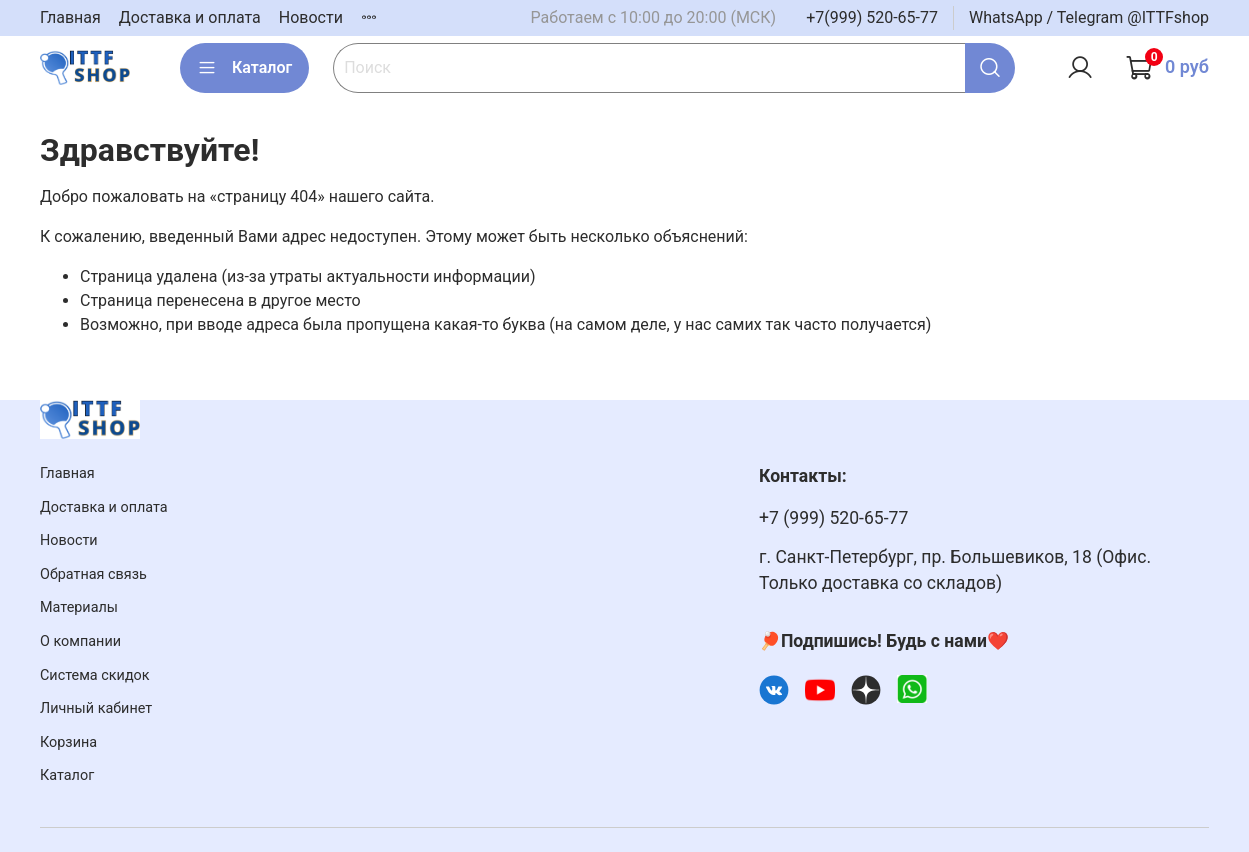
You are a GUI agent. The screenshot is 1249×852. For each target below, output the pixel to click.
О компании (80, 641)
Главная (70, 17)
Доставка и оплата (190, 17)
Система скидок (95, 675)
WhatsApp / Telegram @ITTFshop (1089, 17)
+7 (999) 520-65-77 (833, 518)
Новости (311, 17)
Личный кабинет (96, 708)
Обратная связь (93, 574)
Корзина (68, 742)
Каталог (244, 68)
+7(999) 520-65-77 (872, 17)
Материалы (79, 607)
